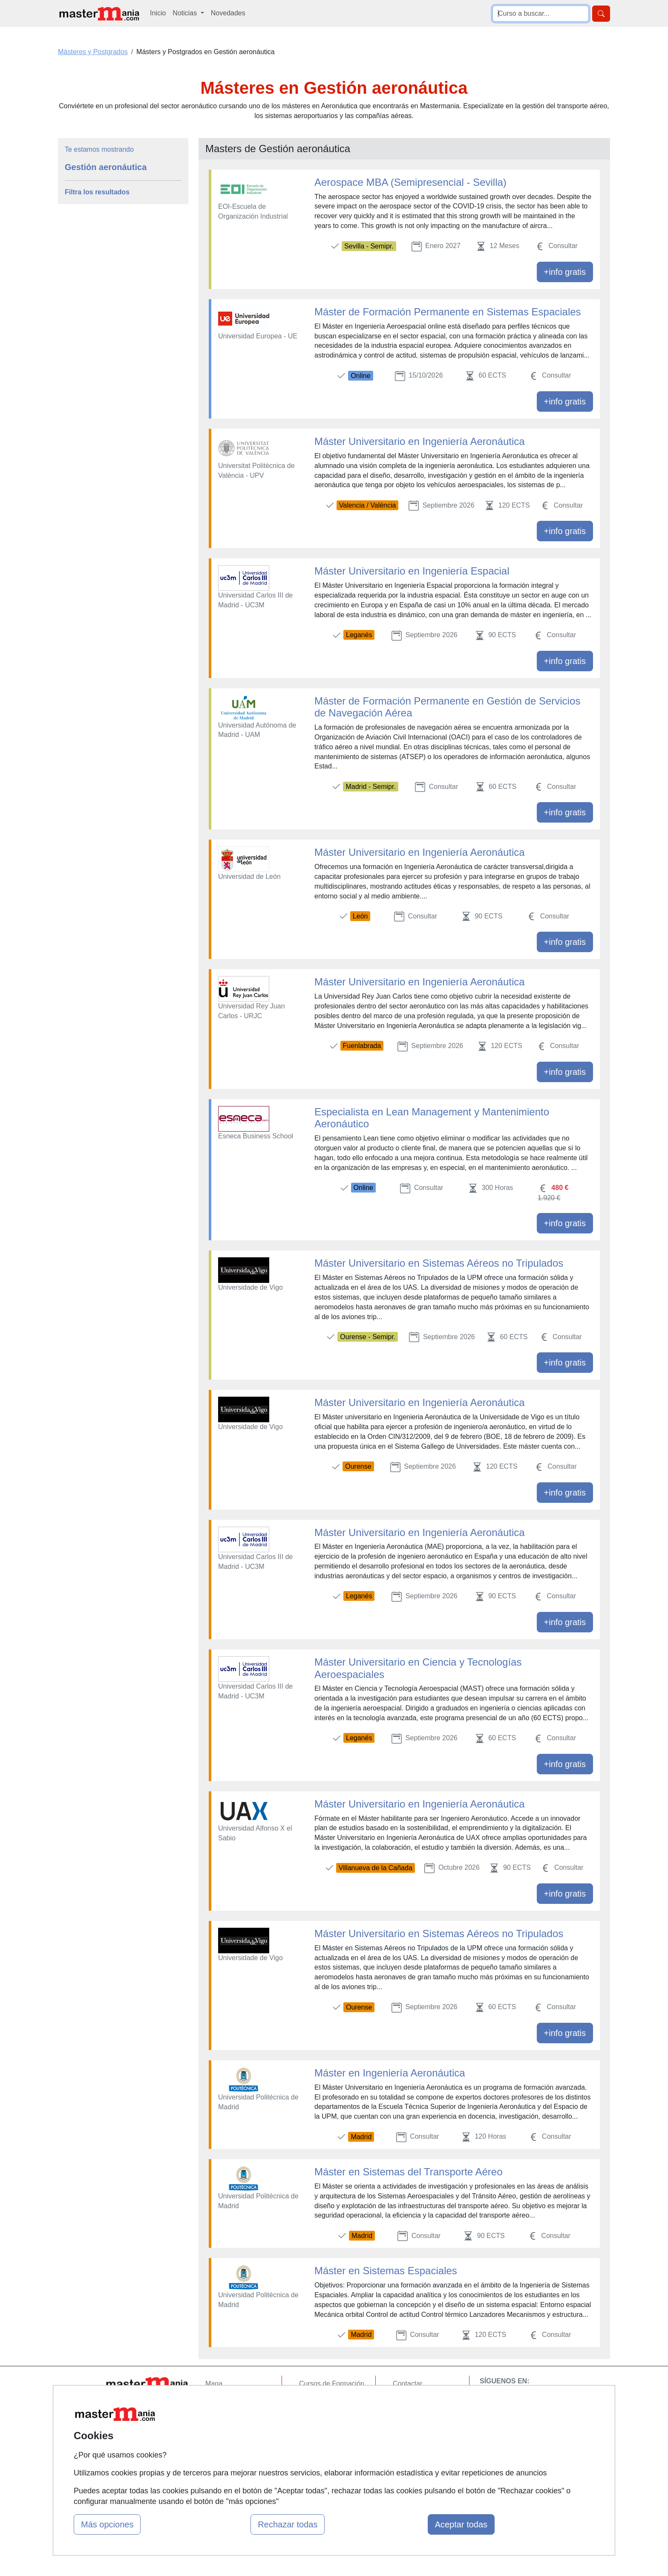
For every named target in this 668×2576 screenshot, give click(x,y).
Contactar (407, 2383)
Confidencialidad (418, 2400)
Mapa (213, 2383)
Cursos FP (315, 2400)
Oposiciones (318, 2459)
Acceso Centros (229, 2450)
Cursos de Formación (331, 2383)
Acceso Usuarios (230, 2433)
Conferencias (319, 2416)
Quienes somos (229, 2400)
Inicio (158, 13)
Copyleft (405, 2433)
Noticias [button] (186, 13)
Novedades (228, 13)
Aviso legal (409, 2416)
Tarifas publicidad (231, 2416)
